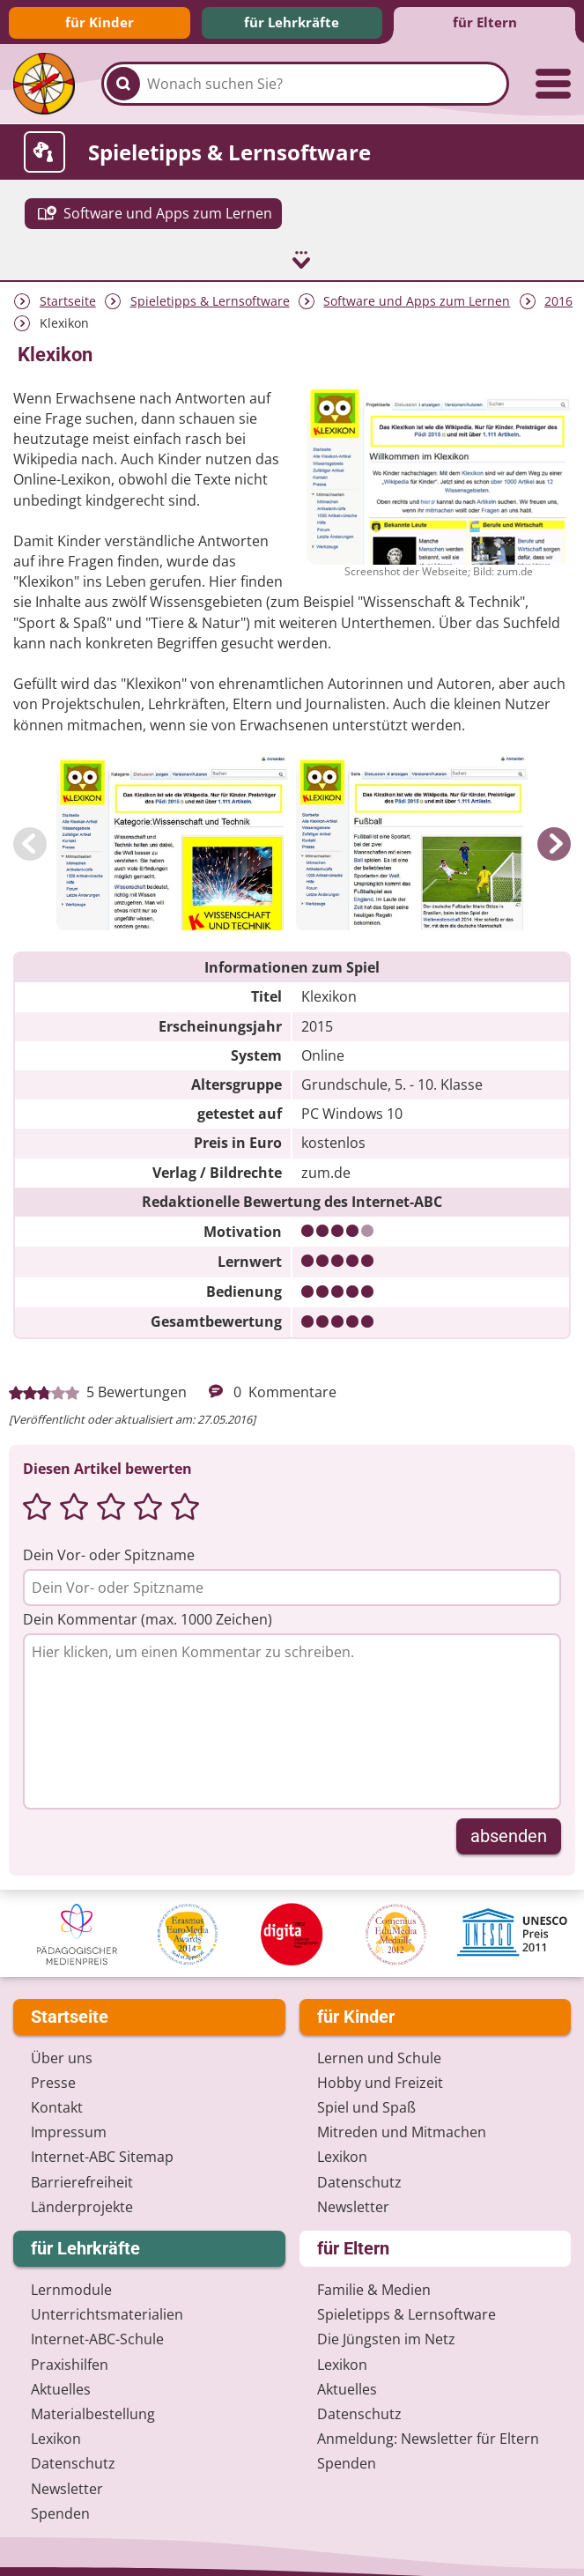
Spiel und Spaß (366, 2096)
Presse (53, 2071)
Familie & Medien (374, 2278)
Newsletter (353, 2195)
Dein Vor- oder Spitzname (109, 1543)
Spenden (60, 2502)
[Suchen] (123, 83)
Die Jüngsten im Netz (386, 2328)
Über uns (61, 2046)
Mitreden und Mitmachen (401, 2121)
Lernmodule (71, 2278)
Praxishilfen (69, 2353)
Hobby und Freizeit (380, 2071)
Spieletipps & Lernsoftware (210, 289)
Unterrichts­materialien (107, 2303)
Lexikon (342, 2146)
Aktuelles (61, 2377)
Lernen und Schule (379, 2046)
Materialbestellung (93, 2402)
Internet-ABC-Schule (97, 2328)
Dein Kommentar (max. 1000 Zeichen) (147, 1607)
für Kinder (99, 22)
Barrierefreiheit (82, 2170)
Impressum (69, 2121)
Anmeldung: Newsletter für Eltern (428, 2428)
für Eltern (485, 22)
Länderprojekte (82, 2195)
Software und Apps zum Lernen (416, 289)
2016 (558, 289)
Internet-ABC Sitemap (102, 2146)
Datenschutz (359, 2170)
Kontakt (57, 2096)
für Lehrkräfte (291, 22)
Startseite (68, 289)
